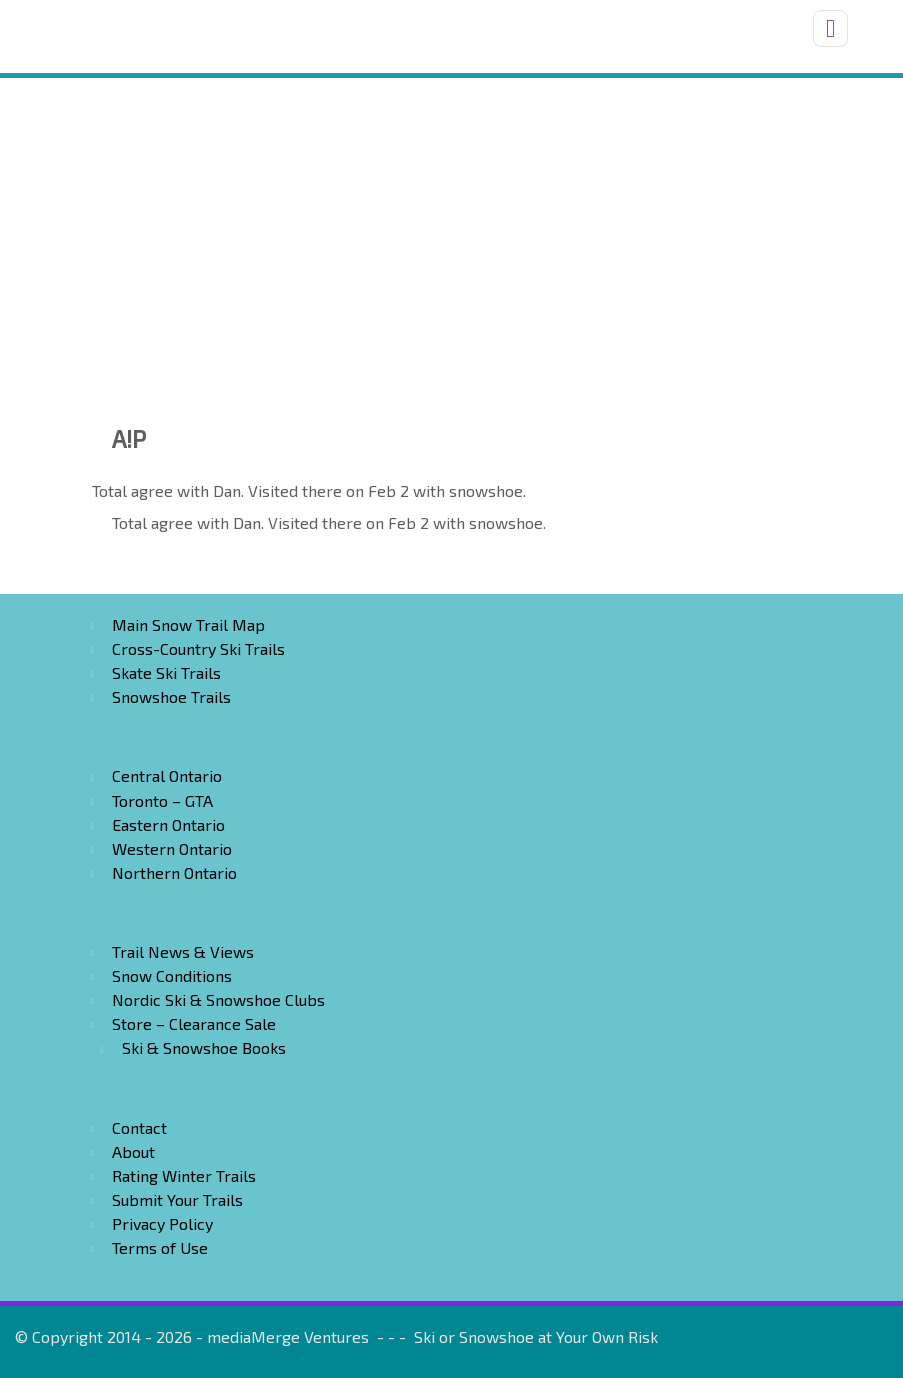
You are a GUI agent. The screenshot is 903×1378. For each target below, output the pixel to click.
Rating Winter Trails (184, 1175)
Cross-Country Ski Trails (198, 648)
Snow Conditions (172, 975)
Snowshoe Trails (171, 696)
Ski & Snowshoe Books (204, 1047)
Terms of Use (160, 1247)
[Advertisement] (451, 228)
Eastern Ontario (168, 824)
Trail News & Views (183, 951)
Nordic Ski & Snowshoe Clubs (218, 999)
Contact (139, 1127)
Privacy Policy (162, 1223)
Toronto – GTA (162, 800)
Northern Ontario (174, 872)
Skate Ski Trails (166, 672)
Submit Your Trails (177, 1199)
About (133, 1151)
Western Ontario (172, 848)
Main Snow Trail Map (188, 624)
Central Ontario (167, 775)
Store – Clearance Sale (194, 1023)
